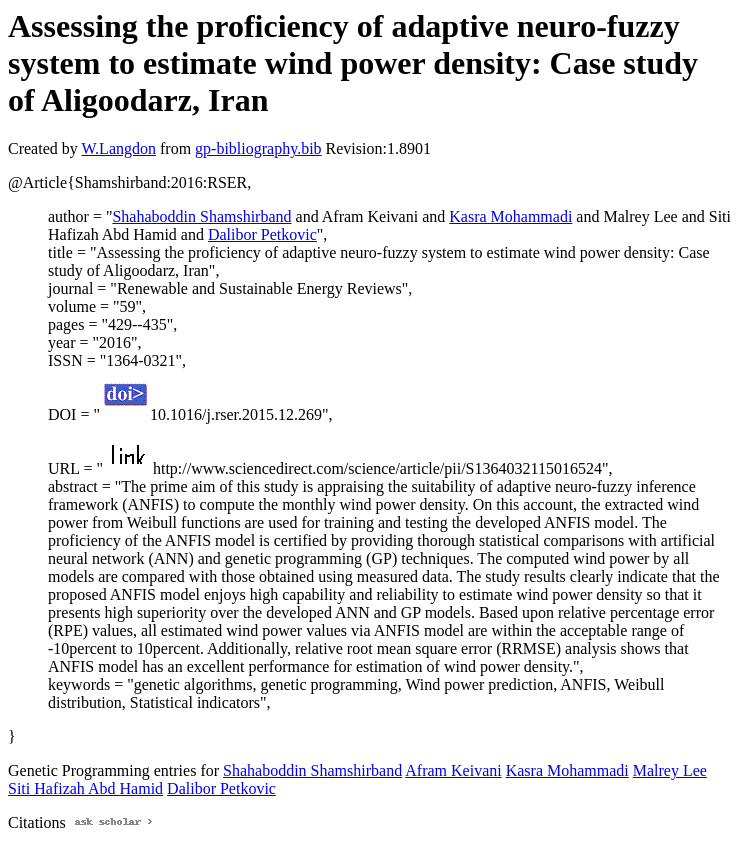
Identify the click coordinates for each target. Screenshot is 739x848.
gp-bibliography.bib (258, 148)
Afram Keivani (453, 770)
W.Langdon (118, 148)
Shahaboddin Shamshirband (201, 216)
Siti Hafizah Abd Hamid (85, 788)
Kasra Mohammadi (510, 216)
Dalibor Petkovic (262, 234)
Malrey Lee (670, 770)
